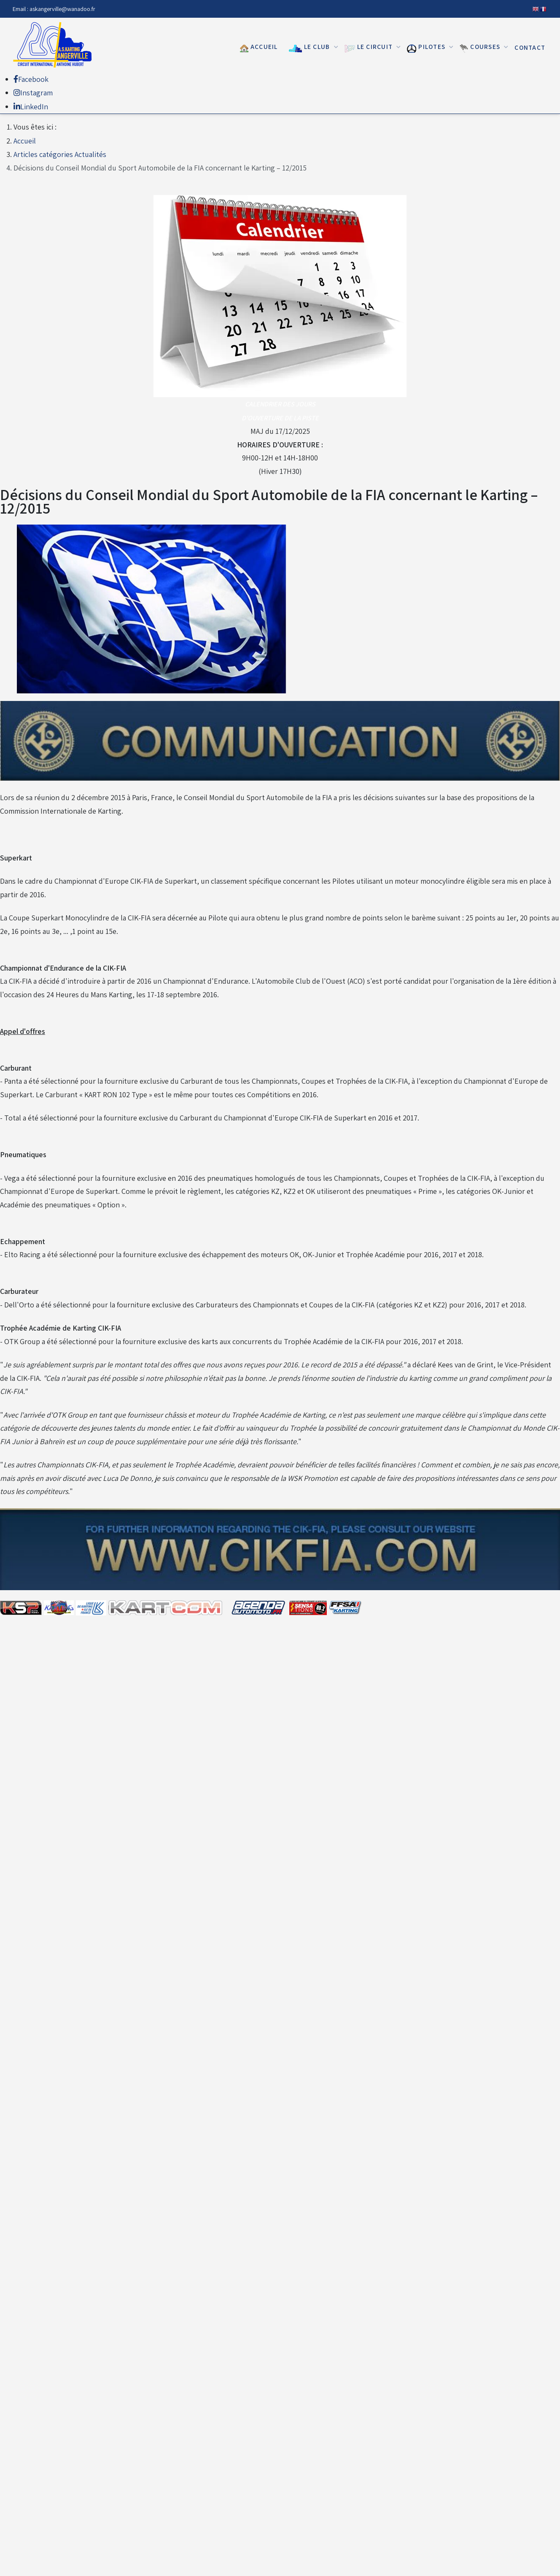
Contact (529, 47)
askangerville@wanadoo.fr (62, 9)
